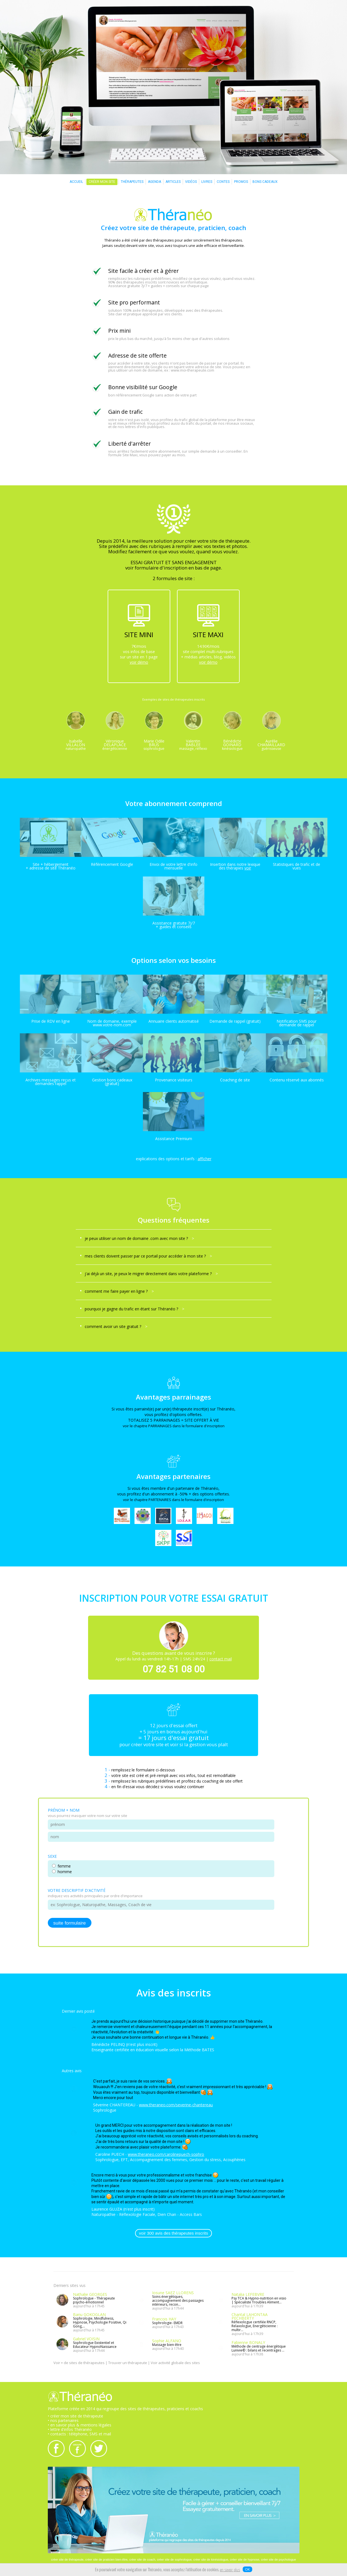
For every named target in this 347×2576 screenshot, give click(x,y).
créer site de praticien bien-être (106, 2560)
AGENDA (154, 182)
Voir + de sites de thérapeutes (79, 2363)
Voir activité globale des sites (175, 2363)
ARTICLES (173, 182)
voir (247, 868)
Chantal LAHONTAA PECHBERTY (250, 2317)
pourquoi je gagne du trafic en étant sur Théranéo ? (134, 1308)
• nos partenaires (63, 2421)
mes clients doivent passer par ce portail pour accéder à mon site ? (148, 1256)
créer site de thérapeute (67, 2560)
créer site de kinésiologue (210, 2560)
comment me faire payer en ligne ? (119, 1291)
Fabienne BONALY (248, 2343)
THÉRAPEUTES (132, 182)
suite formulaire (69, 1923)
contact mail (220, 1659)
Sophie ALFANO (166, 2341)
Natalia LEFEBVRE (248, 2295)
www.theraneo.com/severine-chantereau (176, 2105)
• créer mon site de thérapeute (75, 2416)
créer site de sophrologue (174, 2560)
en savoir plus (230, 2570)
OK (247, 2569)
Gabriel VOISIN (86, 2339)
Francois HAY (164, 2319)
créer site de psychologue (278, 2560)
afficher (204, 1158)
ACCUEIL (76, 182)
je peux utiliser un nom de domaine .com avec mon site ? (139, 1238)
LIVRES (206, 182)
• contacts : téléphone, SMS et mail (79, 2434)
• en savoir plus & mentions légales (79, 2425)
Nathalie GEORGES (90, 2295)
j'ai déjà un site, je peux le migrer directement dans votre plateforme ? (151, 1273)
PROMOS (241, 182)
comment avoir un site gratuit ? (116, 1326)
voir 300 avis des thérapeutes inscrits (173, 2234)
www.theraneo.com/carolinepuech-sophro (166, 2154)
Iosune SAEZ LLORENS (173, 2293)
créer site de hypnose (244, 2560)
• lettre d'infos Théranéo (70, 2430)
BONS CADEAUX (265, 182)
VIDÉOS (191, 182)
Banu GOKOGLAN (89, 2315)
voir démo (139, 662)
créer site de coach (142, 2560)
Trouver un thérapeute (127, 2363)
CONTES (223, 182)
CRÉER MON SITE (102, 182)
